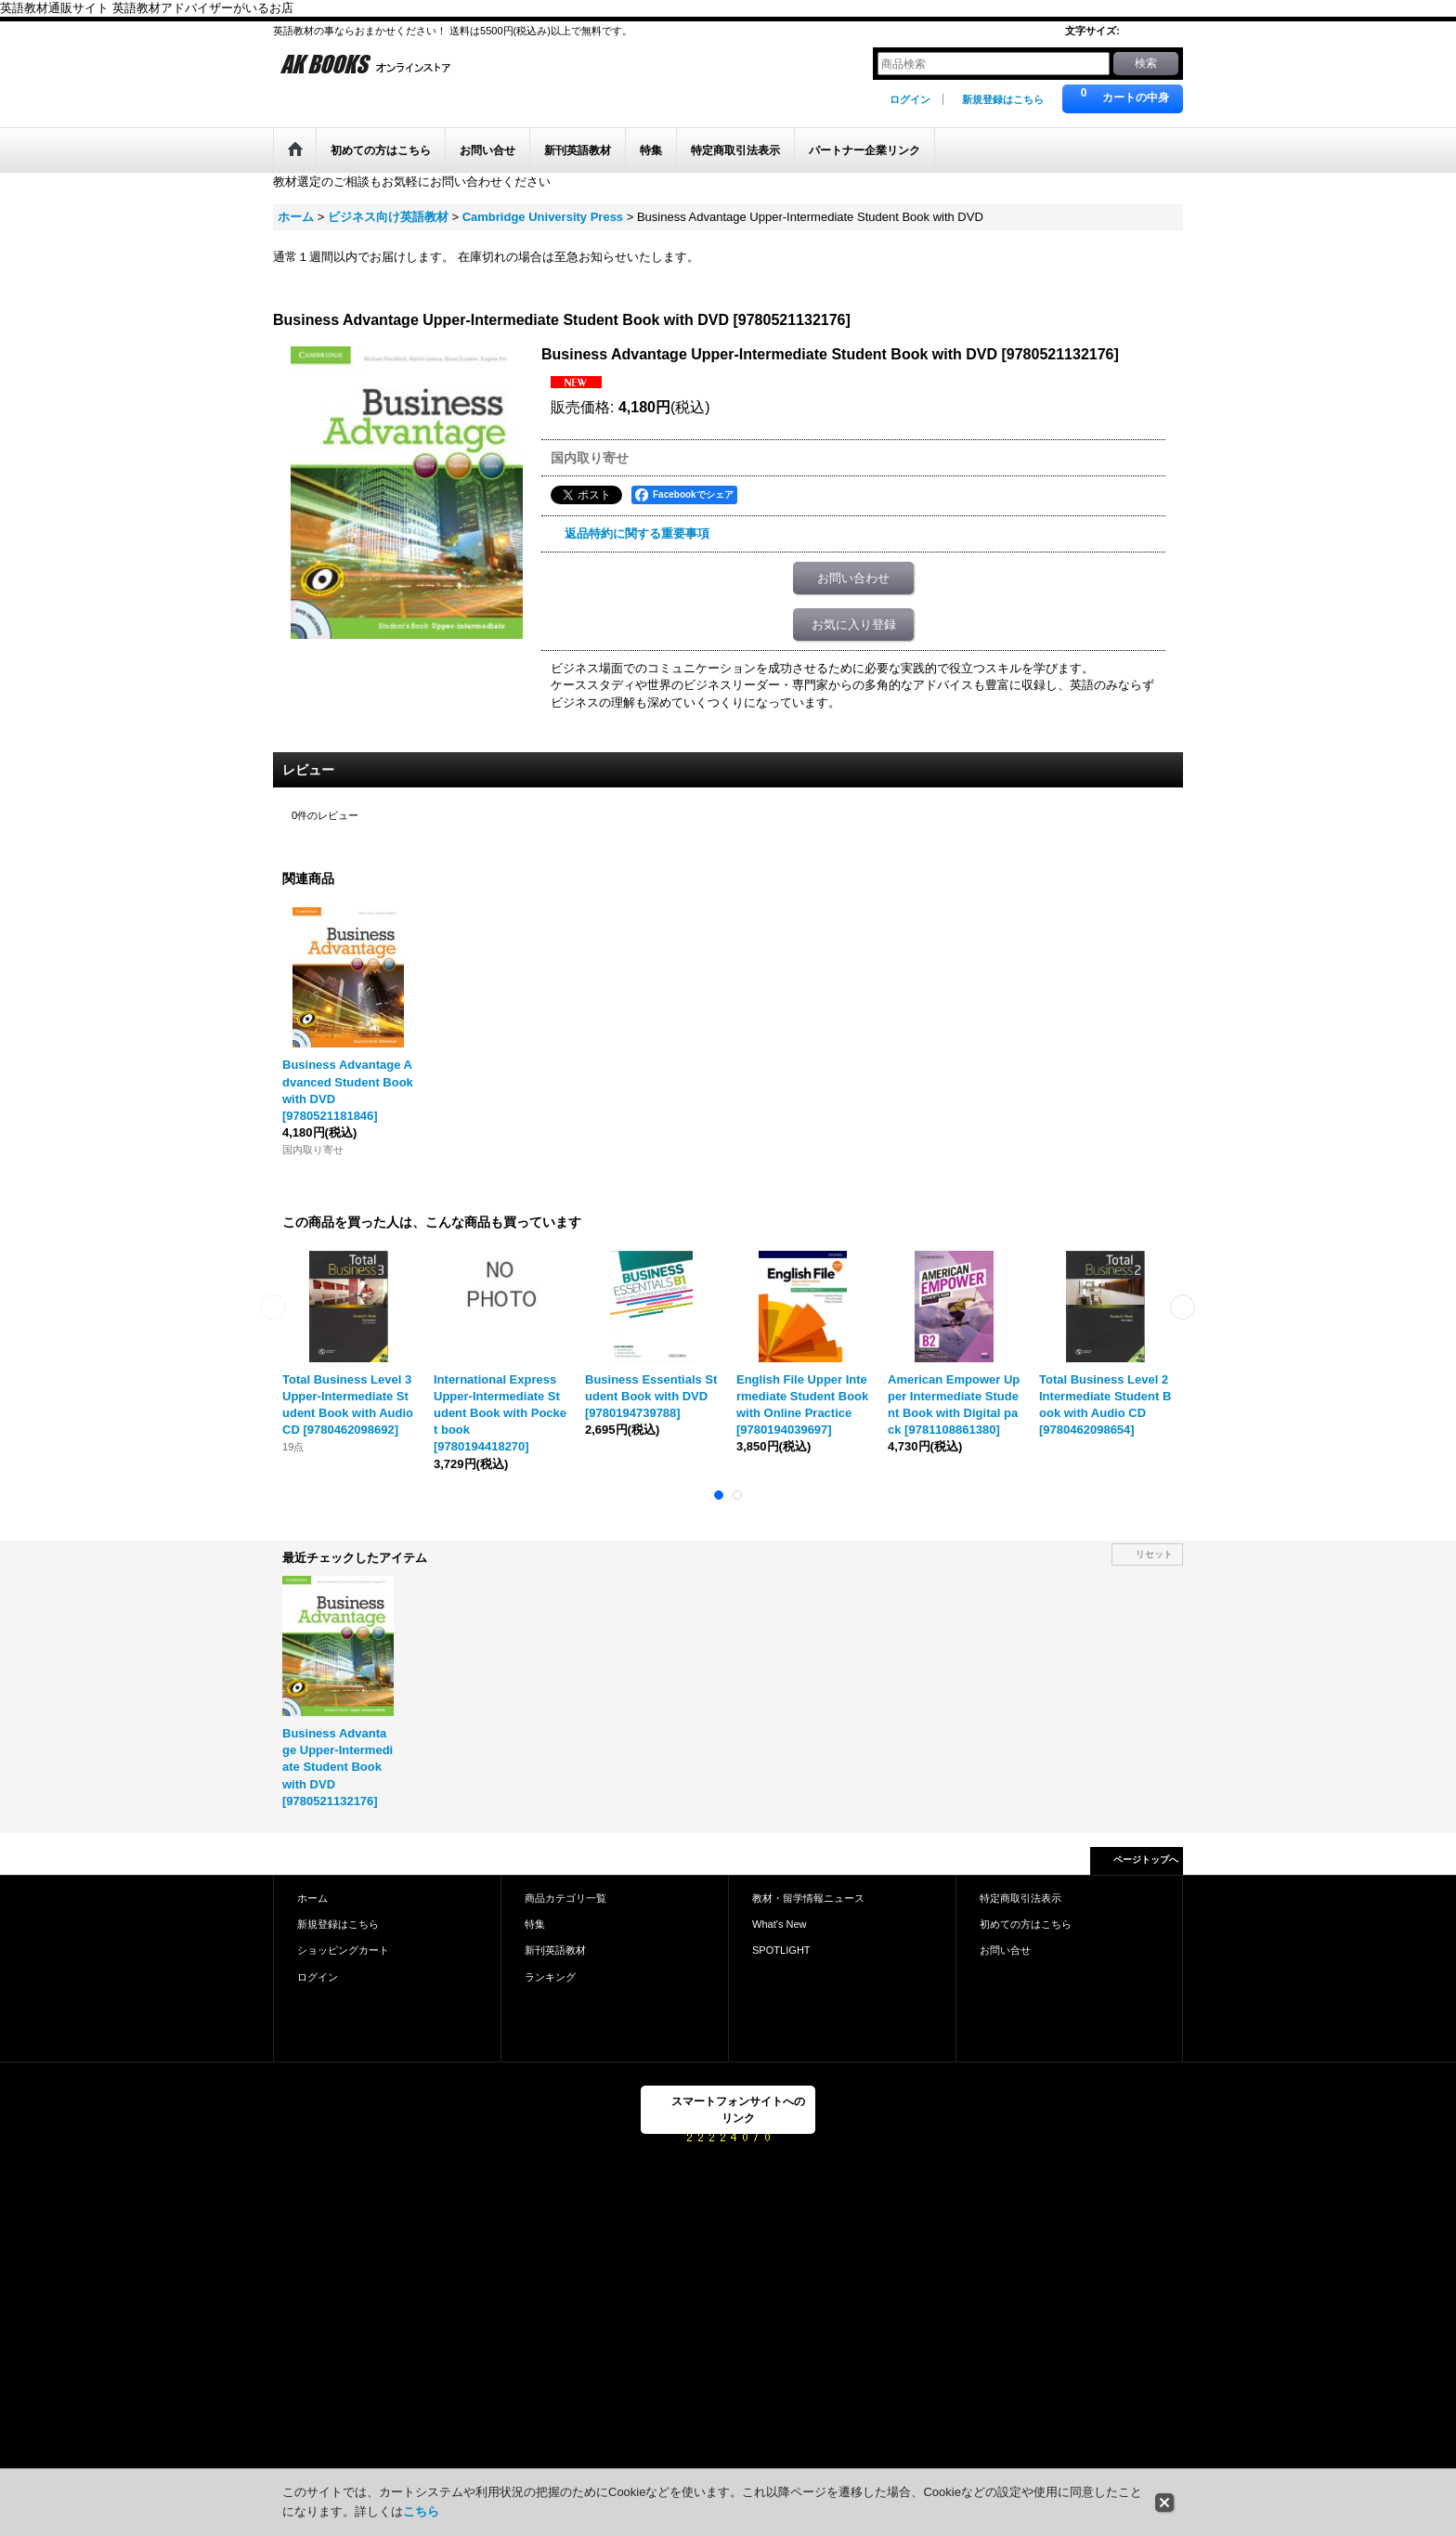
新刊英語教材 (555, 1950)
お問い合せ (1005, 1950)
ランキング (550, 1977)
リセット (1154, 1554)
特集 (535, 1924)
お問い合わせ (853, 578)
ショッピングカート (343, 1950)
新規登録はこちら (1003, 99)
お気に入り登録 (854, 624)
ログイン (910, 99)
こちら (421, 2511)
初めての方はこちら (1026, 1924)
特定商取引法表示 (1020, 1898)
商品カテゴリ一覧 (565, 1898)
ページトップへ (1145, 1859)
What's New (779, 1924)
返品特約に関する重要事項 (637, 533)
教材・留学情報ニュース (808, 1898)
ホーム (312, 1898)
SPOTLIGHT (781, 1950)
